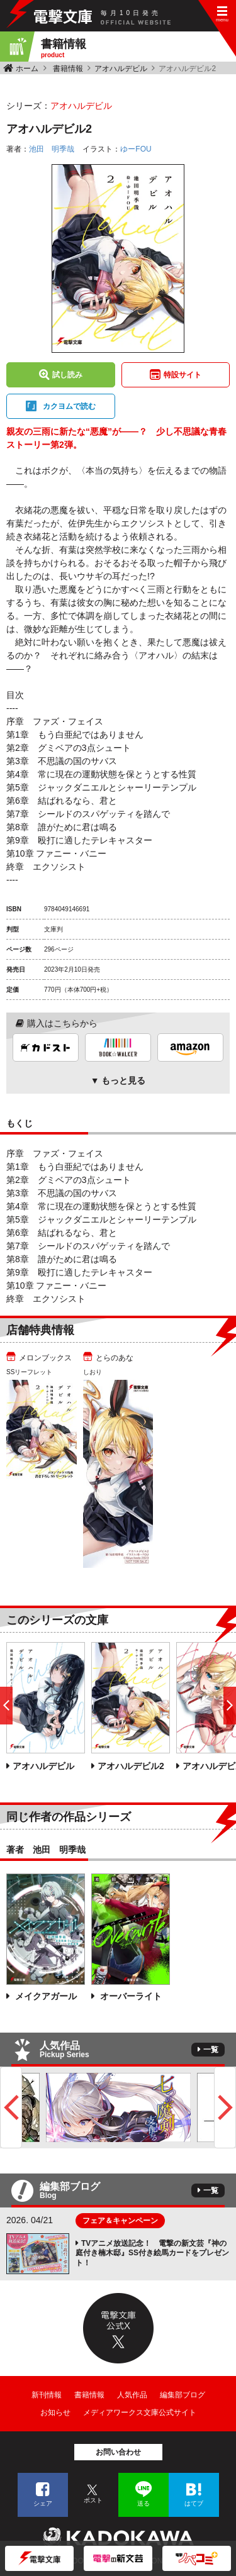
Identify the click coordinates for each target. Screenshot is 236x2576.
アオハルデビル (120, 68)
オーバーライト (130, 1996)
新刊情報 (46, 2394)
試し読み (67, 374)
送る (143, 2503)
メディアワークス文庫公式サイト (139, 2412)
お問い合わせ (118, 2452)
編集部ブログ (182, 2394)
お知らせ (55, 2412)
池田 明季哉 (51, 149)
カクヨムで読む (69, 406)
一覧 (210, 2049)
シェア (42, 2503)
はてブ (193, 2503)
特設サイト (182, 374)
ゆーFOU (135, 149)
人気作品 (132, 2394)
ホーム (27, 68)
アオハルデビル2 (131, 1766)
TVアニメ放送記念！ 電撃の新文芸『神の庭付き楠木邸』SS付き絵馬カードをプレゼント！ (152, 2253)
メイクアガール (45, 1996)
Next (225, 2107)
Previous (11, 2107)
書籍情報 (68, 68)
